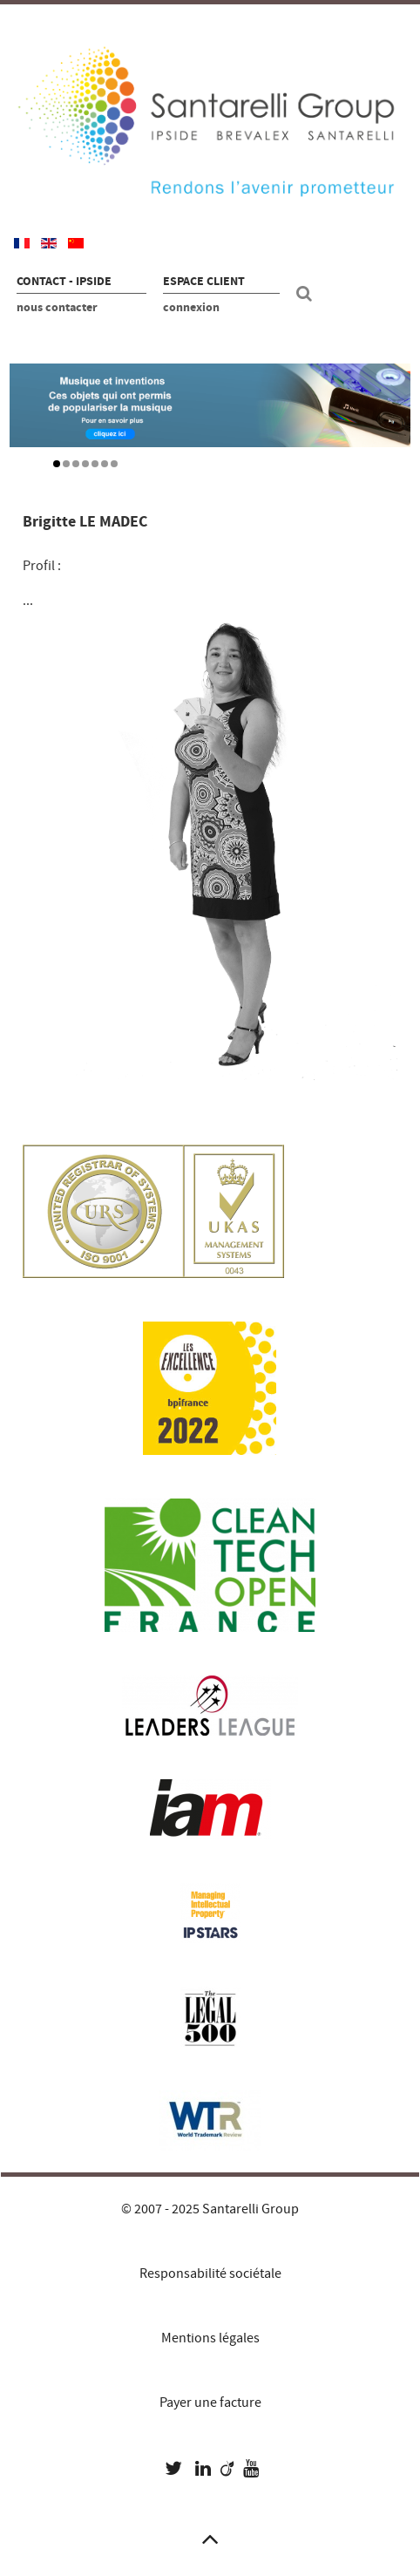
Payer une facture (210, 2402)
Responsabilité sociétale (210, 2273)
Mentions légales (210, 2338)
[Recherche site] (306, 293)
